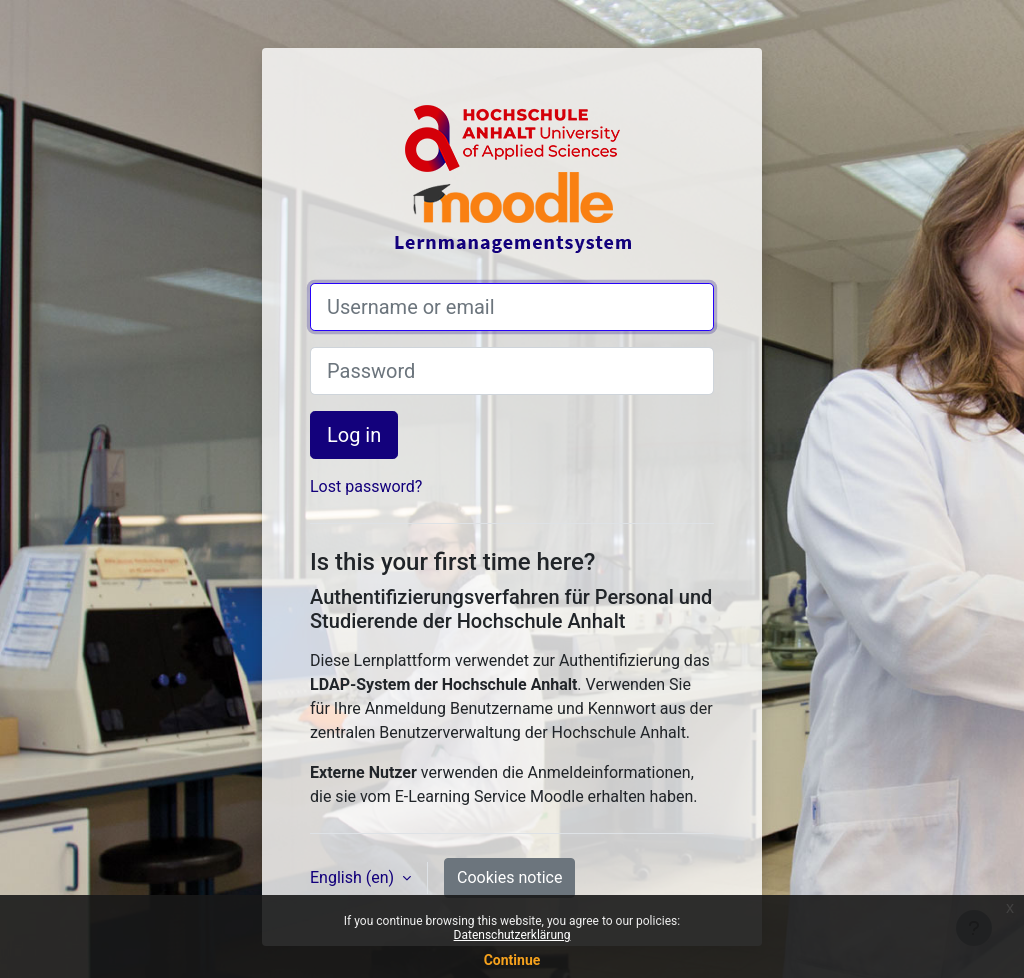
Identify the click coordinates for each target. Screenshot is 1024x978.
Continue (512, 960)
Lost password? (366, 486)
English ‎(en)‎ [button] (354, 877)
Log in (354, 435)
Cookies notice (509, 877)
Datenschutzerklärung (512, 935)
